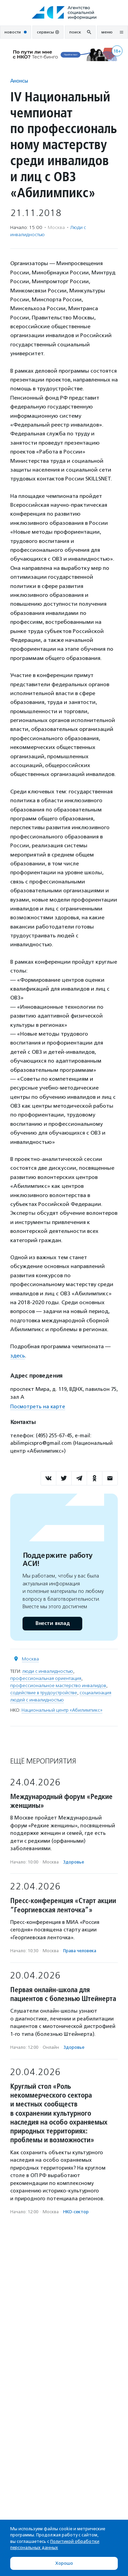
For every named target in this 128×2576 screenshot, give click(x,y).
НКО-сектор (76, 2211)
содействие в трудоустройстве (43, 1693)
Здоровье (73, 1862)
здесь (17, 1355)
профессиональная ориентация (45, 1678)
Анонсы (19, 81)
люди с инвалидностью (47, 1671)
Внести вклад (52, 1623)
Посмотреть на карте (37, 1407)
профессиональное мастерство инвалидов (58, 1685)
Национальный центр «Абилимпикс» (62, 1710)
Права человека (79, 1950)
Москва (30, 1659)
